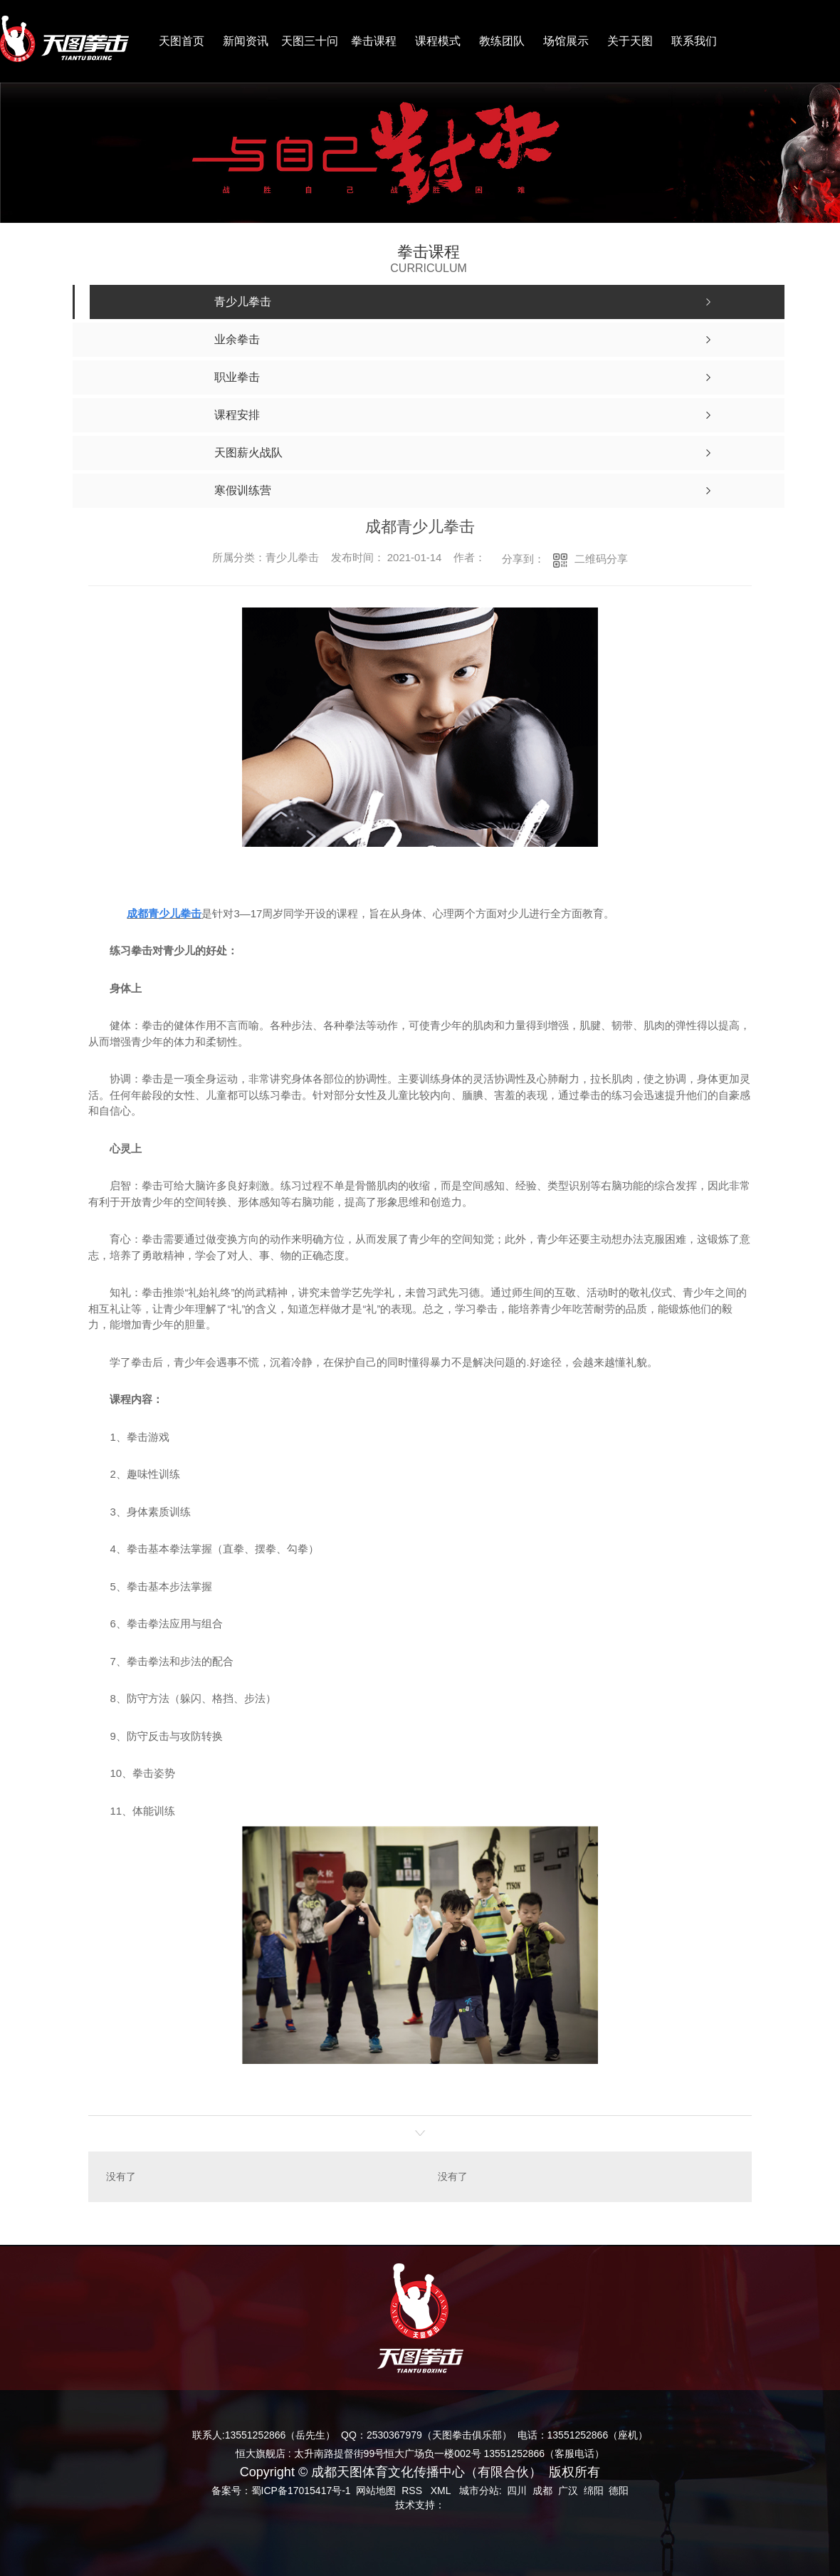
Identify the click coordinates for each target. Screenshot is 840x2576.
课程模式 (438, 41)
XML (442, 2490)
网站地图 (376, 2490)
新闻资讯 (245, 41)
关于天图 (630, 41)
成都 (542, 2490)
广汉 (568, 2490)
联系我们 (694, 41)
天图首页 (181, 41)
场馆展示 (566, 41)
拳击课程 (374, 41)
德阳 (619, 2490)
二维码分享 (601, 559)
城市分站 (479, 2490)
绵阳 (594, 2490)
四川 (517, 2490)
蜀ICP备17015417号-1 (301, 2490)
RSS (413, 2490)
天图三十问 (309, 41)
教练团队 (502, 41)
